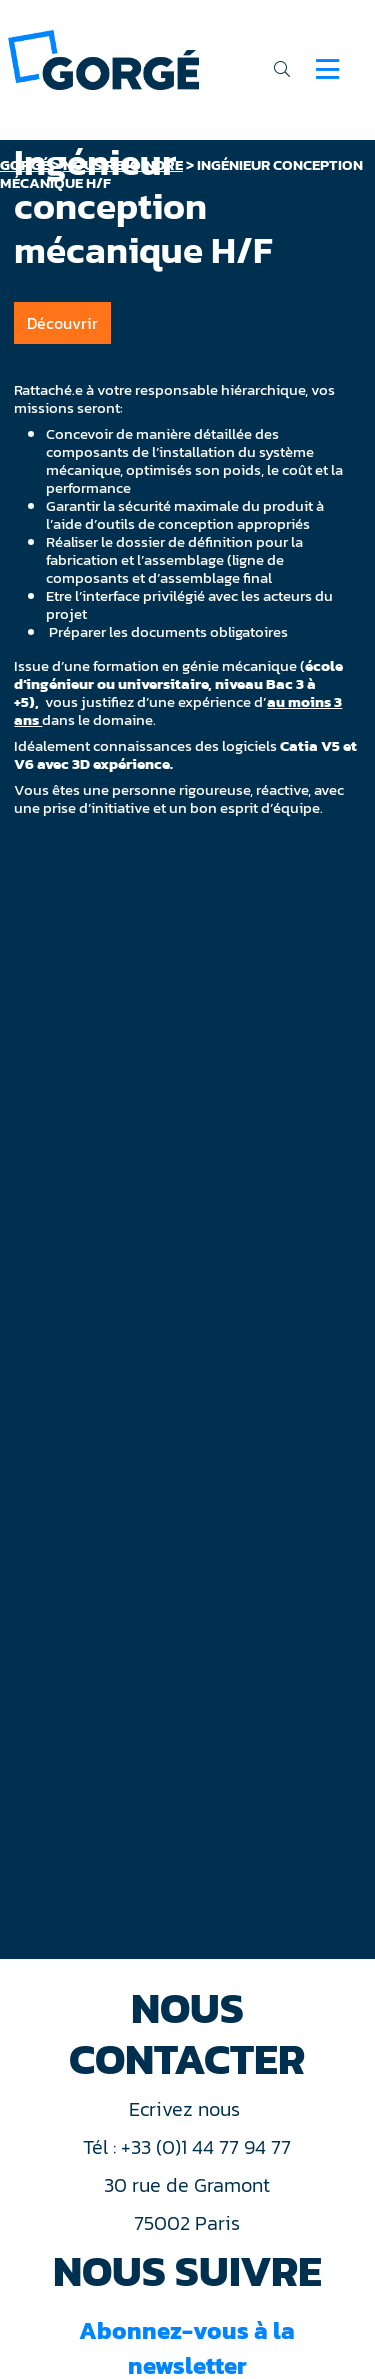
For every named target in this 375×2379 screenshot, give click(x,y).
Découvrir (62, 323)
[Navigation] (327, 69)
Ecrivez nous (187, 2109)
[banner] (103, 58)
